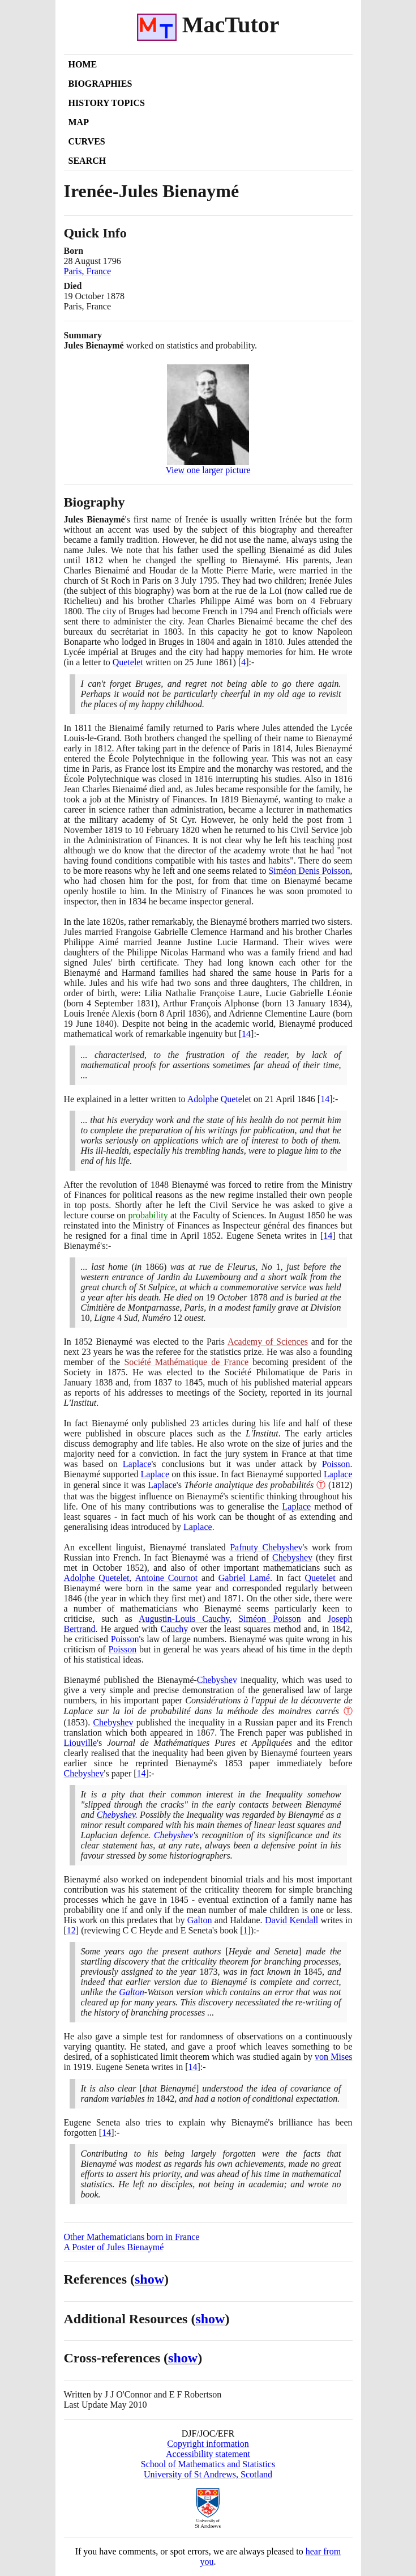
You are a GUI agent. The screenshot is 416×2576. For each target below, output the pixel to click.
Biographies (100, 83)
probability (148, 1215)
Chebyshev (292, 1557)
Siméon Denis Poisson (309, 870)
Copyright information (207, 2444)
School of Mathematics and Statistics (208, 2464)
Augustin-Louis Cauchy (184, 1618)
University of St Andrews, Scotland (208, 2474)
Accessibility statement (208, 2454)
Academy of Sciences (268, 1341)
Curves (86, 141)
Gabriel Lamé (244, 1578)
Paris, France (87, 271)
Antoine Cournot (166, 1578)
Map (78, 122)
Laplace (137, 1464)
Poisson (336, 1464)
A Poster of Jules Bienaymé (114, 2247)
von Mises (333, 2056)
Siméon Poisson (269, 1618)
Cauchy (174, 1629)
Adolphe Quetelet (219, 1099)
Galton (199, 1920)
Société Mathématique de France (186, 1362)
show (149, 2279)
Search (87, 160)
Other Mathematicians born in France (132, 2237)
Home (82, 64)
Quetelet (128, 662)
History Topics (106, 103)
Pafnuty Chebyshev (266, 1547)
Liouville (80, 1743)
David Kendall (291, 1920)
